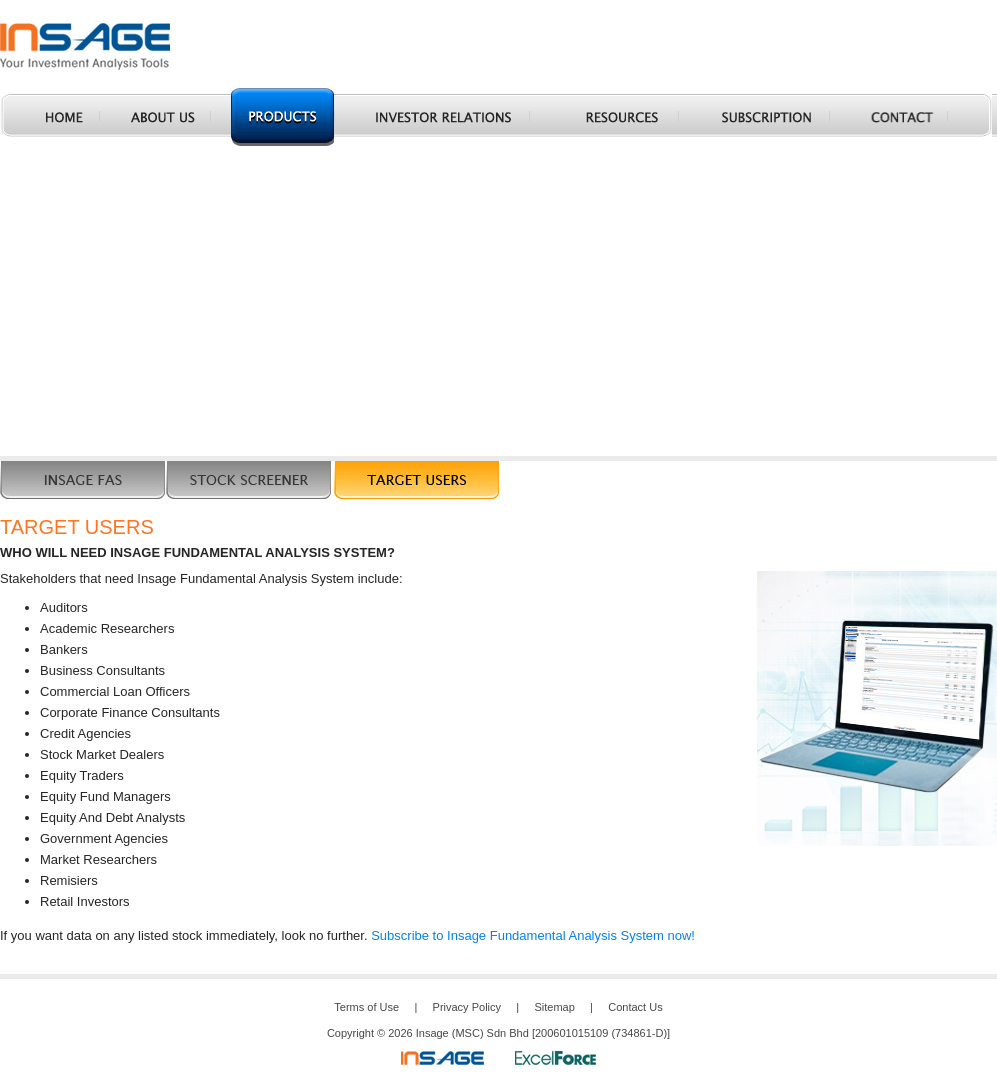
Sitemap (554, 1007)
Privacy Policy (467, 1007)
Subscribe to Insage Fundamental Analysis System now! (533, 935)
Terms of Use (366, 1007)
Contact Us (635, 1007)
